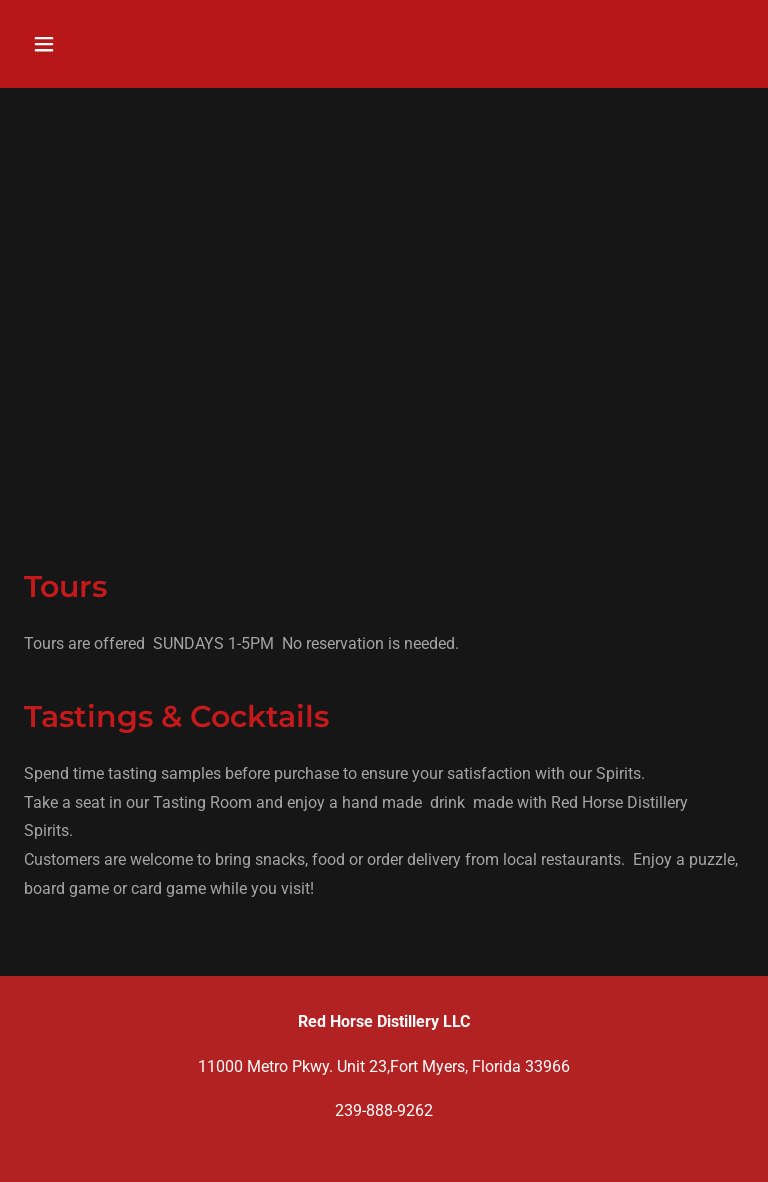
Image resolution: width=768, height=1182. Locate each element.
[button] (106, 44)
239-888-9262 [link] (384, 1110)
